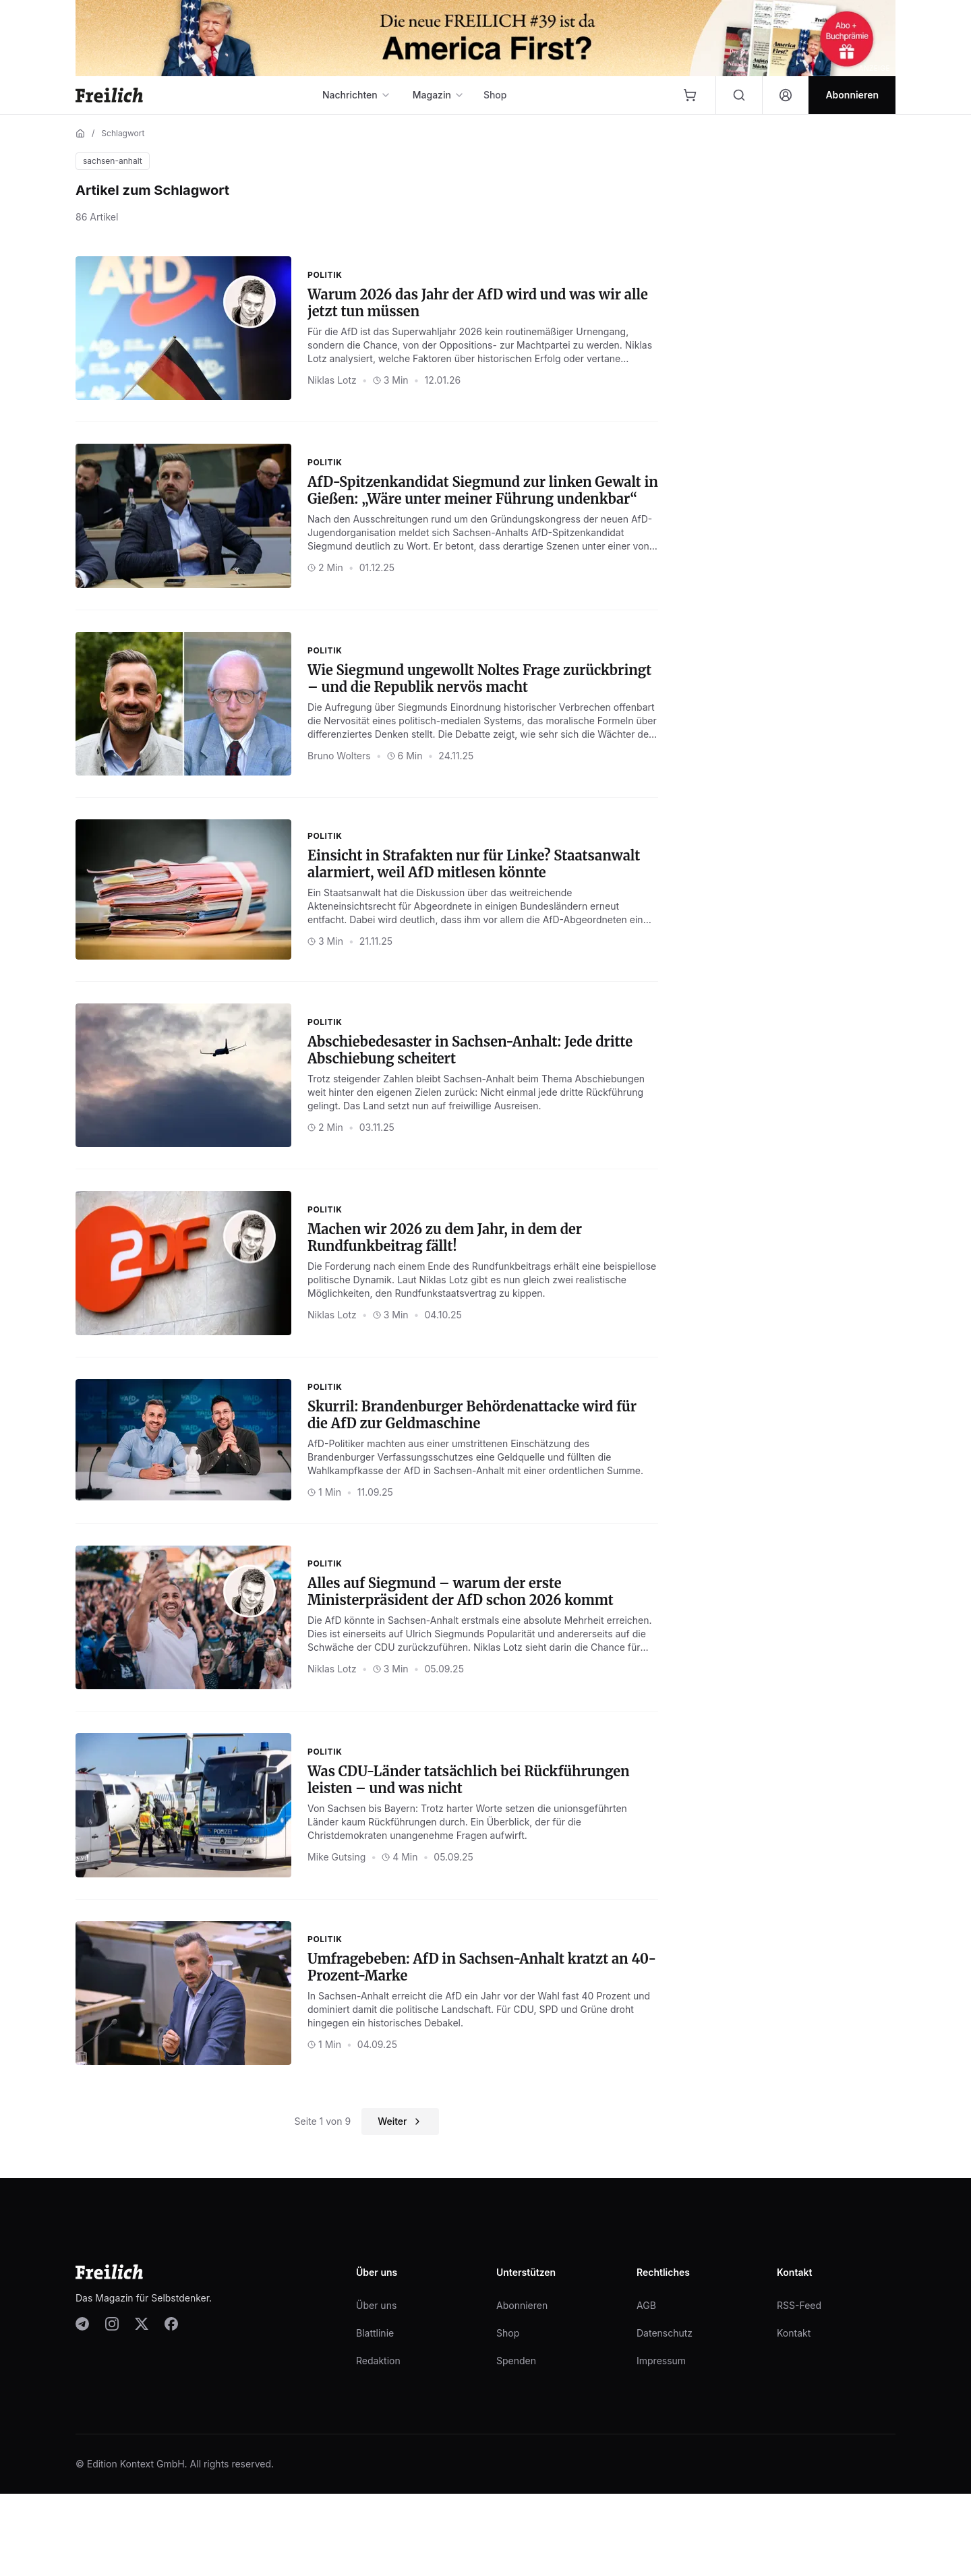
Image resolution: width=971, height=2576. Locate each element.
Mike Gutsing (336, 1857)
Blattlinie (375, 2333)
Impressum (661, 2360)
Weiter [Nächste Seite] (400, 2121)
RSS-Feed (799, 2305)
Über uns (376, 2305)
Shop (495, 94)
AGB (646, 2305)
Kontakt (794, 2333)
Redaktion (378, 2360)
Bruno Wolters (339, 755)
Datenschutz (665, 2333)
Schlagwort (122, 133)
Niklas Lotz (332, 380)
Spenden (516, 2360)
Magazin (439, 94)
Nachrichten (356, 94)
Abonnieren (522, 2305)
